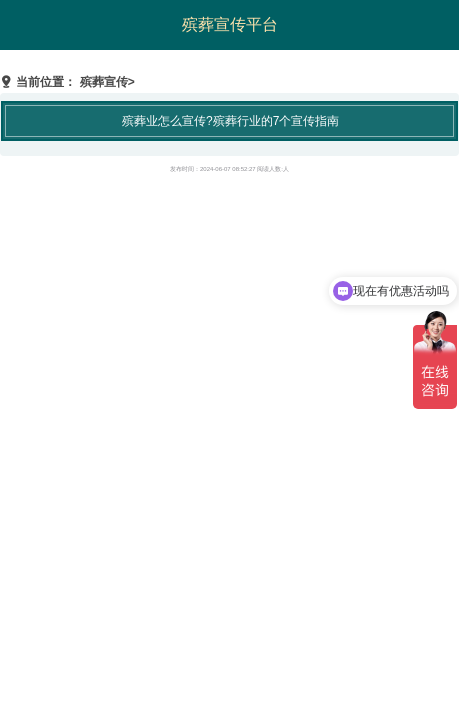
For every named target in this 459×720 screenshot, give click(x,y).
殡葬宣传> (107, 82)
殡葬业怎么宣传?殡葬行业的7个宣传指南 (230, 121)
